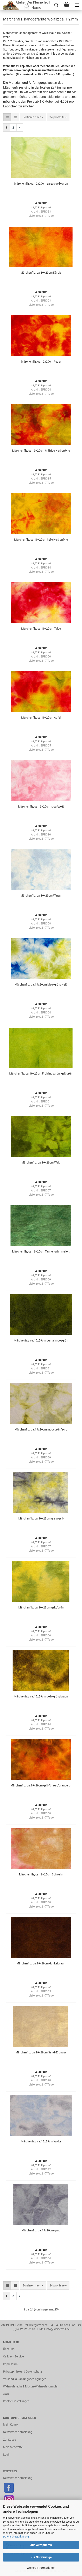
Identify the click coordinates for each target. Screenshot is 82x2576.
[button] (7, 117)
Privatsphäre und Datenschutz (22, 2371)
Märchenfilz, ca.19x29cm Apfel (41, 717)
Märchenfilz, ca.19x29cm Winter (40, 895)
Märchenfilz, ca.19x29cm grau (41, 2230)
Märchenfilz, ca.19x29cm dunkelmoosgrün (41, 1340)
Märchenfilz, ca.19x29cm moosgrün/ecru (41, 1429)
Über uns (8, 2349)
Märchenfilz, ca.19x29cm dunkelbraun (40, 1963)
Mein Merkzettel (13, 2447)
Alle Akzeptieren (41, 2545)
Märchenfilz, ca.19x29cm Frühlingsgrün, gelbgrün (41, 1073)
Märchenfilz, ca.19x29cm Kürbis (40, 272)
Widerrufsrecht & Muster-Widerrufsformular (31, 2386)
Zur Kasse (9, 2439)
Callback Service (13, 2356)
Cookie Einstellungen (16, 2401)
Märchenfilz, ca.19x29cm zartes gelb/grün (41, 183)
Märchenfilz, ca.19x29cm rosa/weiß (41, 806)
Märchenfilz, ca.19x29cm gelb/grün (41, 1607)
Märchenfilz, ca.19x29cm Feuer (41, 361)
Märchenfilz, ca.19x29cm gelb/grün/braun (41, 1696)
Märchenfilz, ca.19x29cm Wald (41, 1162)
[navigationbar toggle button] (77, 5)
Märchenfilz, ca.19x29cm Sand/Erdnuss (41, 2052)
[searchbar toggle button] (56, 5)
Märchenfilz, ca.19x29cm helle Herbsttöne (41, 539)
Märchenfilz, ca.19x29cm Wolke (41, 2141)
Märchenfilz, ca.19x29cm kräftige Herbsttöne (41, 450)
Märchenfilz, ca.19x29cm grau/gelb (41, 1518)
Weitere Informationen (41, 2567)
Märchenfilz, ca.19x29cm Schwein (41, 1874)
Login (6, 2454)
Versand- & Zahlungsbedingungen (24, 2379)
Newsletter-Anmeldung (17, 2432)
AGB (6, 2394)
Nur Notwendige (41, 2557)
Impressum (10, 2364)
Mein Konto (10, 2424)
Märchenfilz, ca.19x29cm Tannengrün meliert (41, 1251)
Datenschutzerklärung (16, 2536)
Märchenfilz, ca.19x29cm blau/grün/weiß (41, 984)
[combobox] (33, 117)
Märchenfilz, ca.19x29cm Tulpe (41, 628)
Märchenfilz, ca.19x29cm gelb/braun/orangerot (41, 1785)
